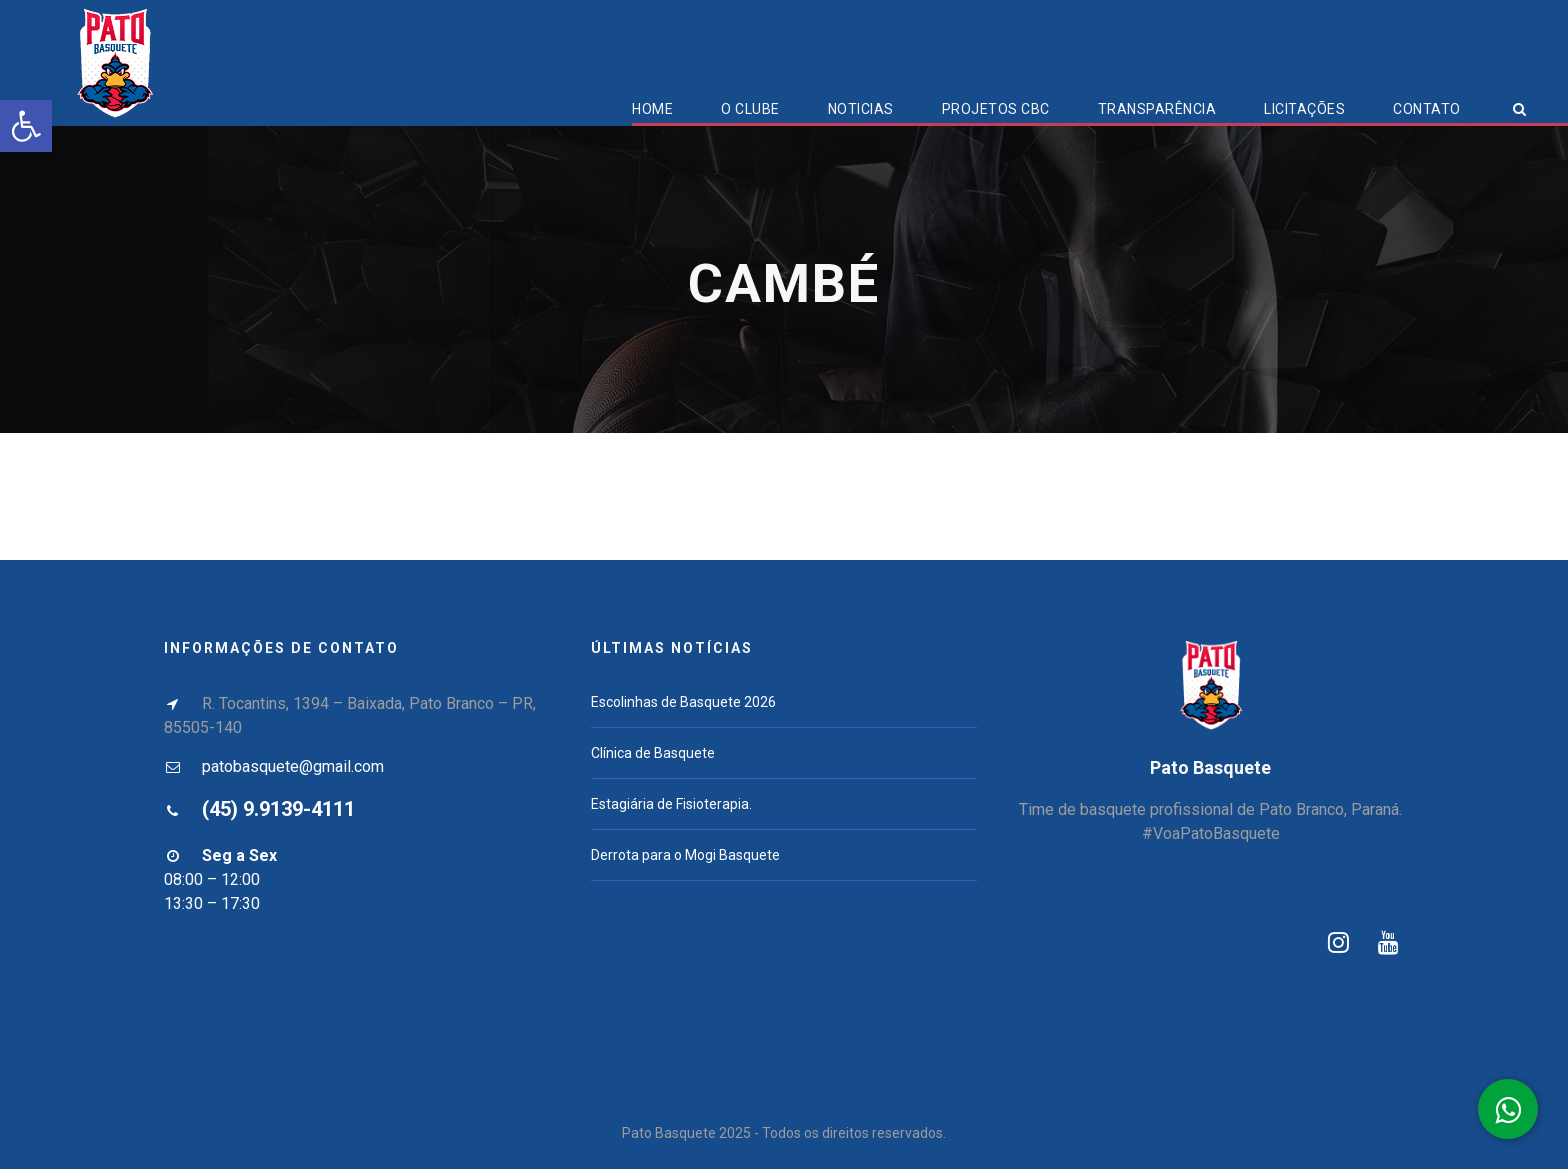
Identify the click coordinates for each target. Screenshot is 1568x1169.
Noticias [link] (861, 109)
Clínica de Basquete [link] (653, 753)
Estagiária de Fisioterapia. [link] (671, 804)
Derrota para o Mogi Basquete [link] (685, 855)
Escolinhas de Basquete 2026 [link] (683, 702)
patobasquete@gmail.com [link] (293, 766)
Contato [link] (1427, 109)
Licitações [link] (1304, 109)
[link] (26, 126)
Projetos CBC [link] (996, 109)
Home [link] (652, 109)
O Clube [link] (750, 109)
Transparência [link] (1157, 109)
